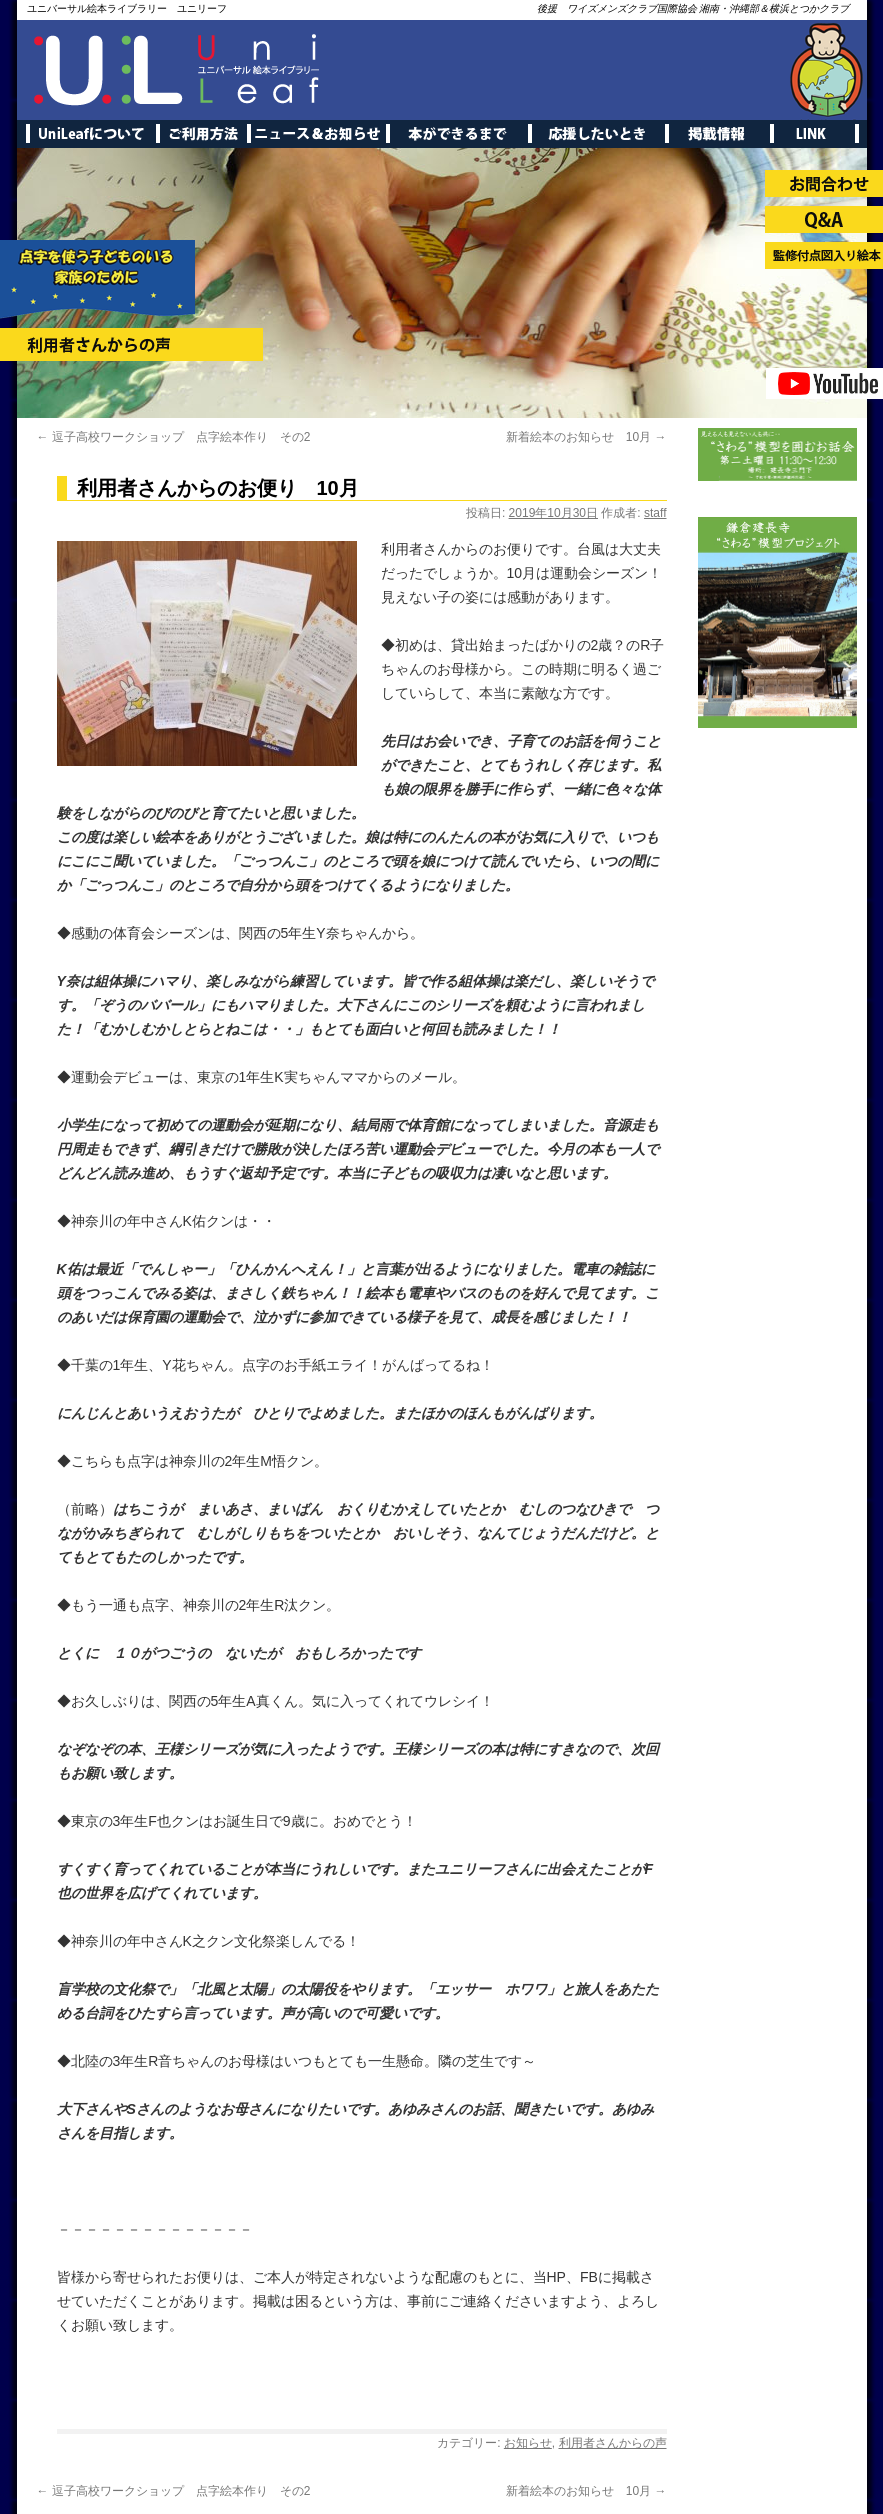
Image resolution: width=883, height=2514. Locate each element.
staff (655, 513)
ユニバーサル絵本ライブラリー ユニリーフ (127, 8)
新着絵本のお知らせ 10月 (586, 437)
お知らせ (528, 2443)
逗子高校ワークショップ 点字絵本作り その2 (174, 437)
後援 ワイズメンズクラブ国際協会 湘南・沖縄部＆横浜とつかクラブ (693, 8)
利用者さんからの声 (613, 2443)
